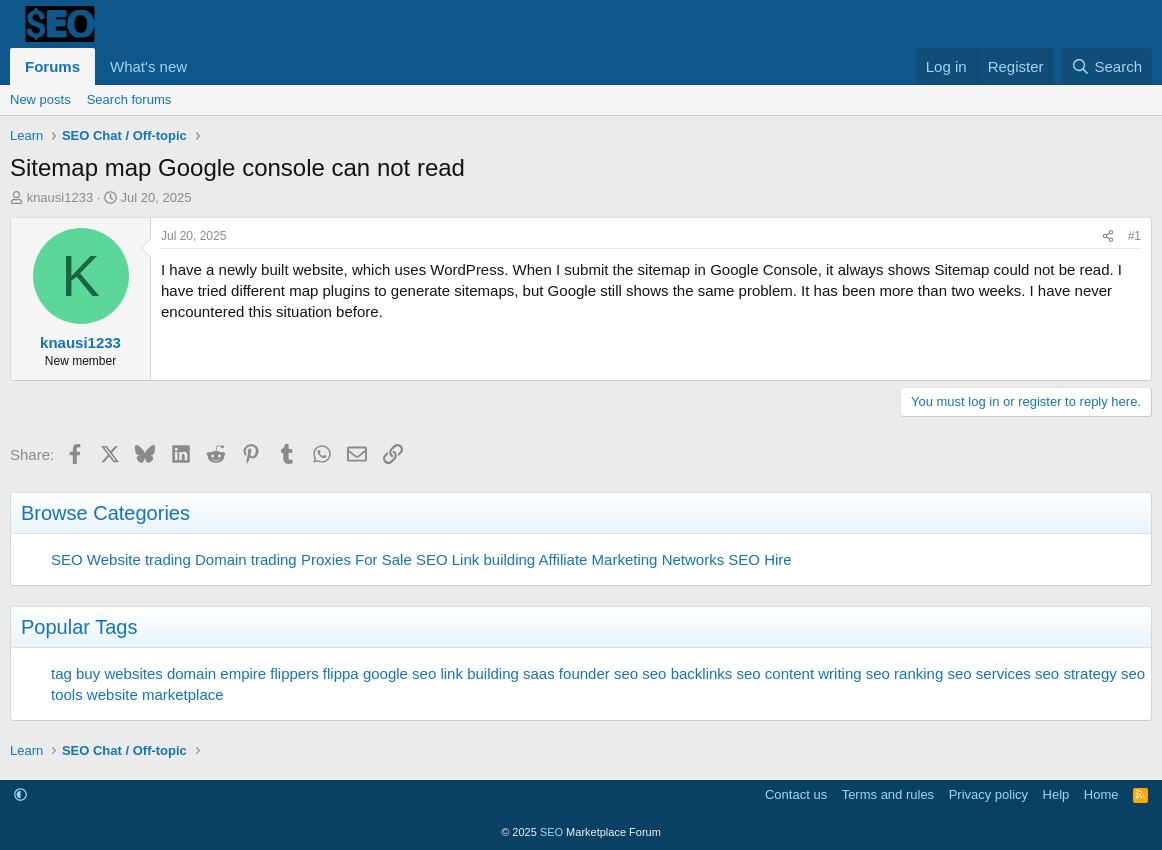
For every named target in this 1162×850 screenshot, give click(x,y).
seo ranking (905, 673)
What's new (148, 66)
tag (61, 673)
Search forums (129, 99)
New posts (40, 99)
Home (1101, 794)
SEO (67, 559)
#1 (1134, 236)
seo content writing (799, 673)
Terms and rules (888, 794)
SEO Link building (475, 559)
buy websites (119, 673)
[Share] (1108, 236)
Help (1056, 794)
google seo (399, 673)
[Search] (1106, 66)
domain (191, 673)
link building (479, 673)
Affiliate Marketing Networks (632, 559)
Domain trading (246, 559)
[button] (203, 66)
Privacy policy (988, 794)
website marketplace (155, 694)
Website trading (139, 559)
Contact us (796, 794)
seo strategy (1076, 673)
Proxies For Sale (356, 559)
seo (626, 673)
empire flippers (269, 673)
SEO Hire (759, 559)
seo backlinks (687, 673)
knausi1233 (60, 197)
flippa (341, 673)
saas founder (566, 673)
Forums (52, 66)
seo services (988, 673)
